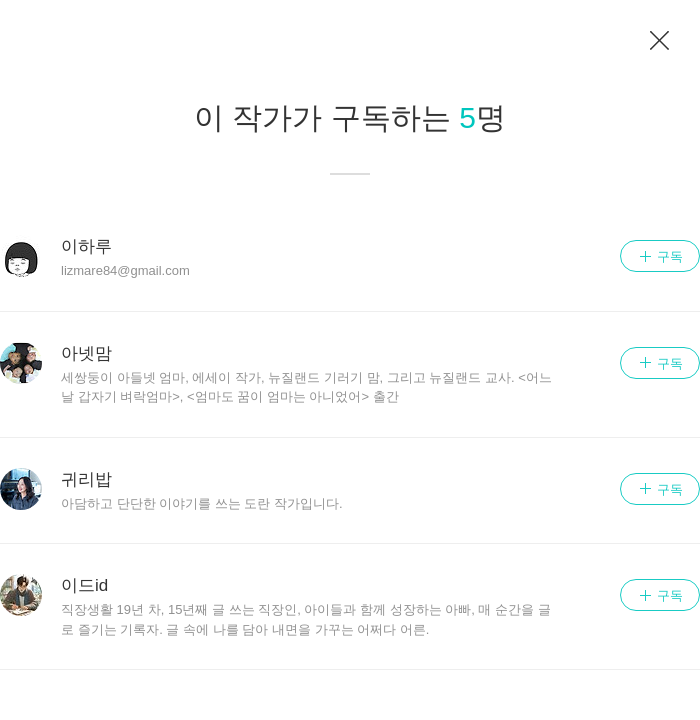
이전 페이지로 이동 (660, 41)
